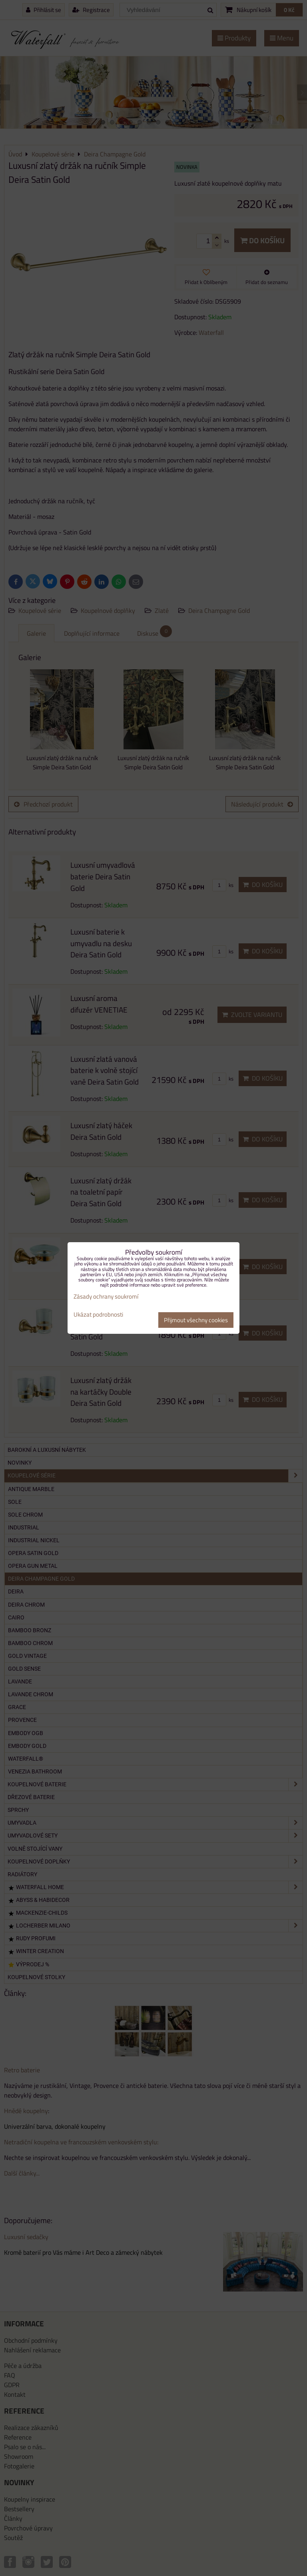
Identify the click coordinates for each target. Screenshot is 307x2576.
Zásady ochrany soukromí (106, 1296)
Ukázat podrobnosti (98, 1314)
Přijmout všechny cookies (196, 1320)
